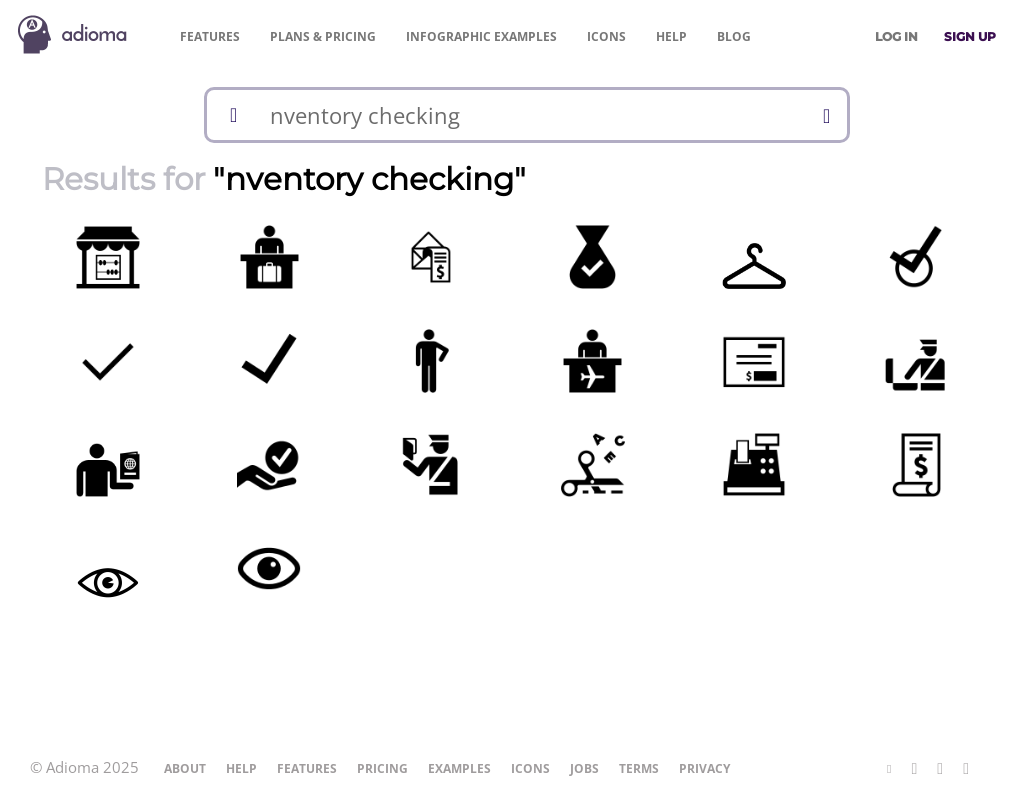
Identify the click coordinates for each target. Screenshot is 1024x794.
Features (210, 36)
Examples (481, 36)
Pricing (323, 36)
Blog (734, 36)
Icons (606, 36)
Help (671, 36)
